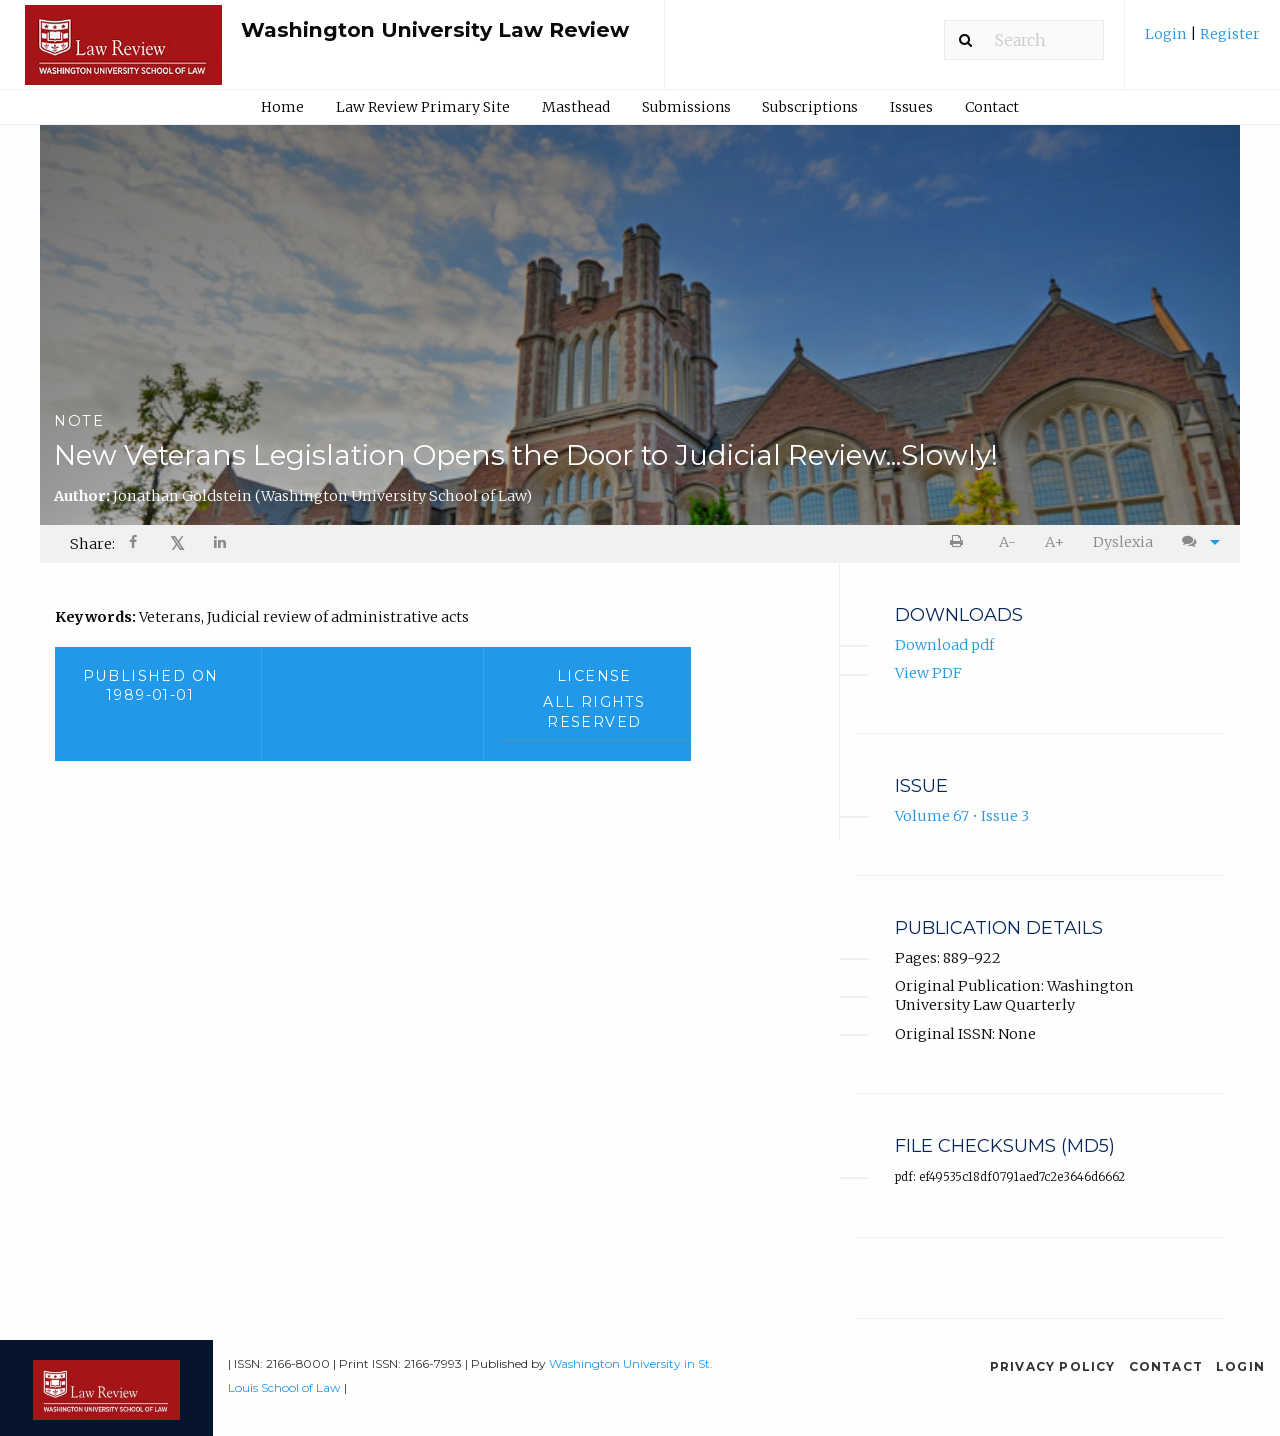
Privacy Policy (1053, 1366)
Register (1228, 34)
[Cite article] (1196, 542)
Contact (992, 107)
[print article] (960, 542)
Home (282, 107)
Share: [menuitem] (92, 544)
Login (1167, 34)
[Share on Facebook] (135, 544)
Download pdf (944, 645)
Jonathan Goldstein (322, 496)
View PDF (928, 673)
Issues (911, 107)
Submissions (686, 107)
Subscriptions (810, 107)
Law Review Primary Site (423, 107)
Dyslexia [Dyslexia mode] (1123, 542)
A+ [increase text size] (1054, 542)
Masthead (576, 107)
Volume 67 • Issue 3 (962, 816)
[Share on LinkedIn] (221, 544)
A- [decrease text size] (1007, 542)
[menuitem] (1202, 41)
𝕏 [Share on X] (177, 543)
